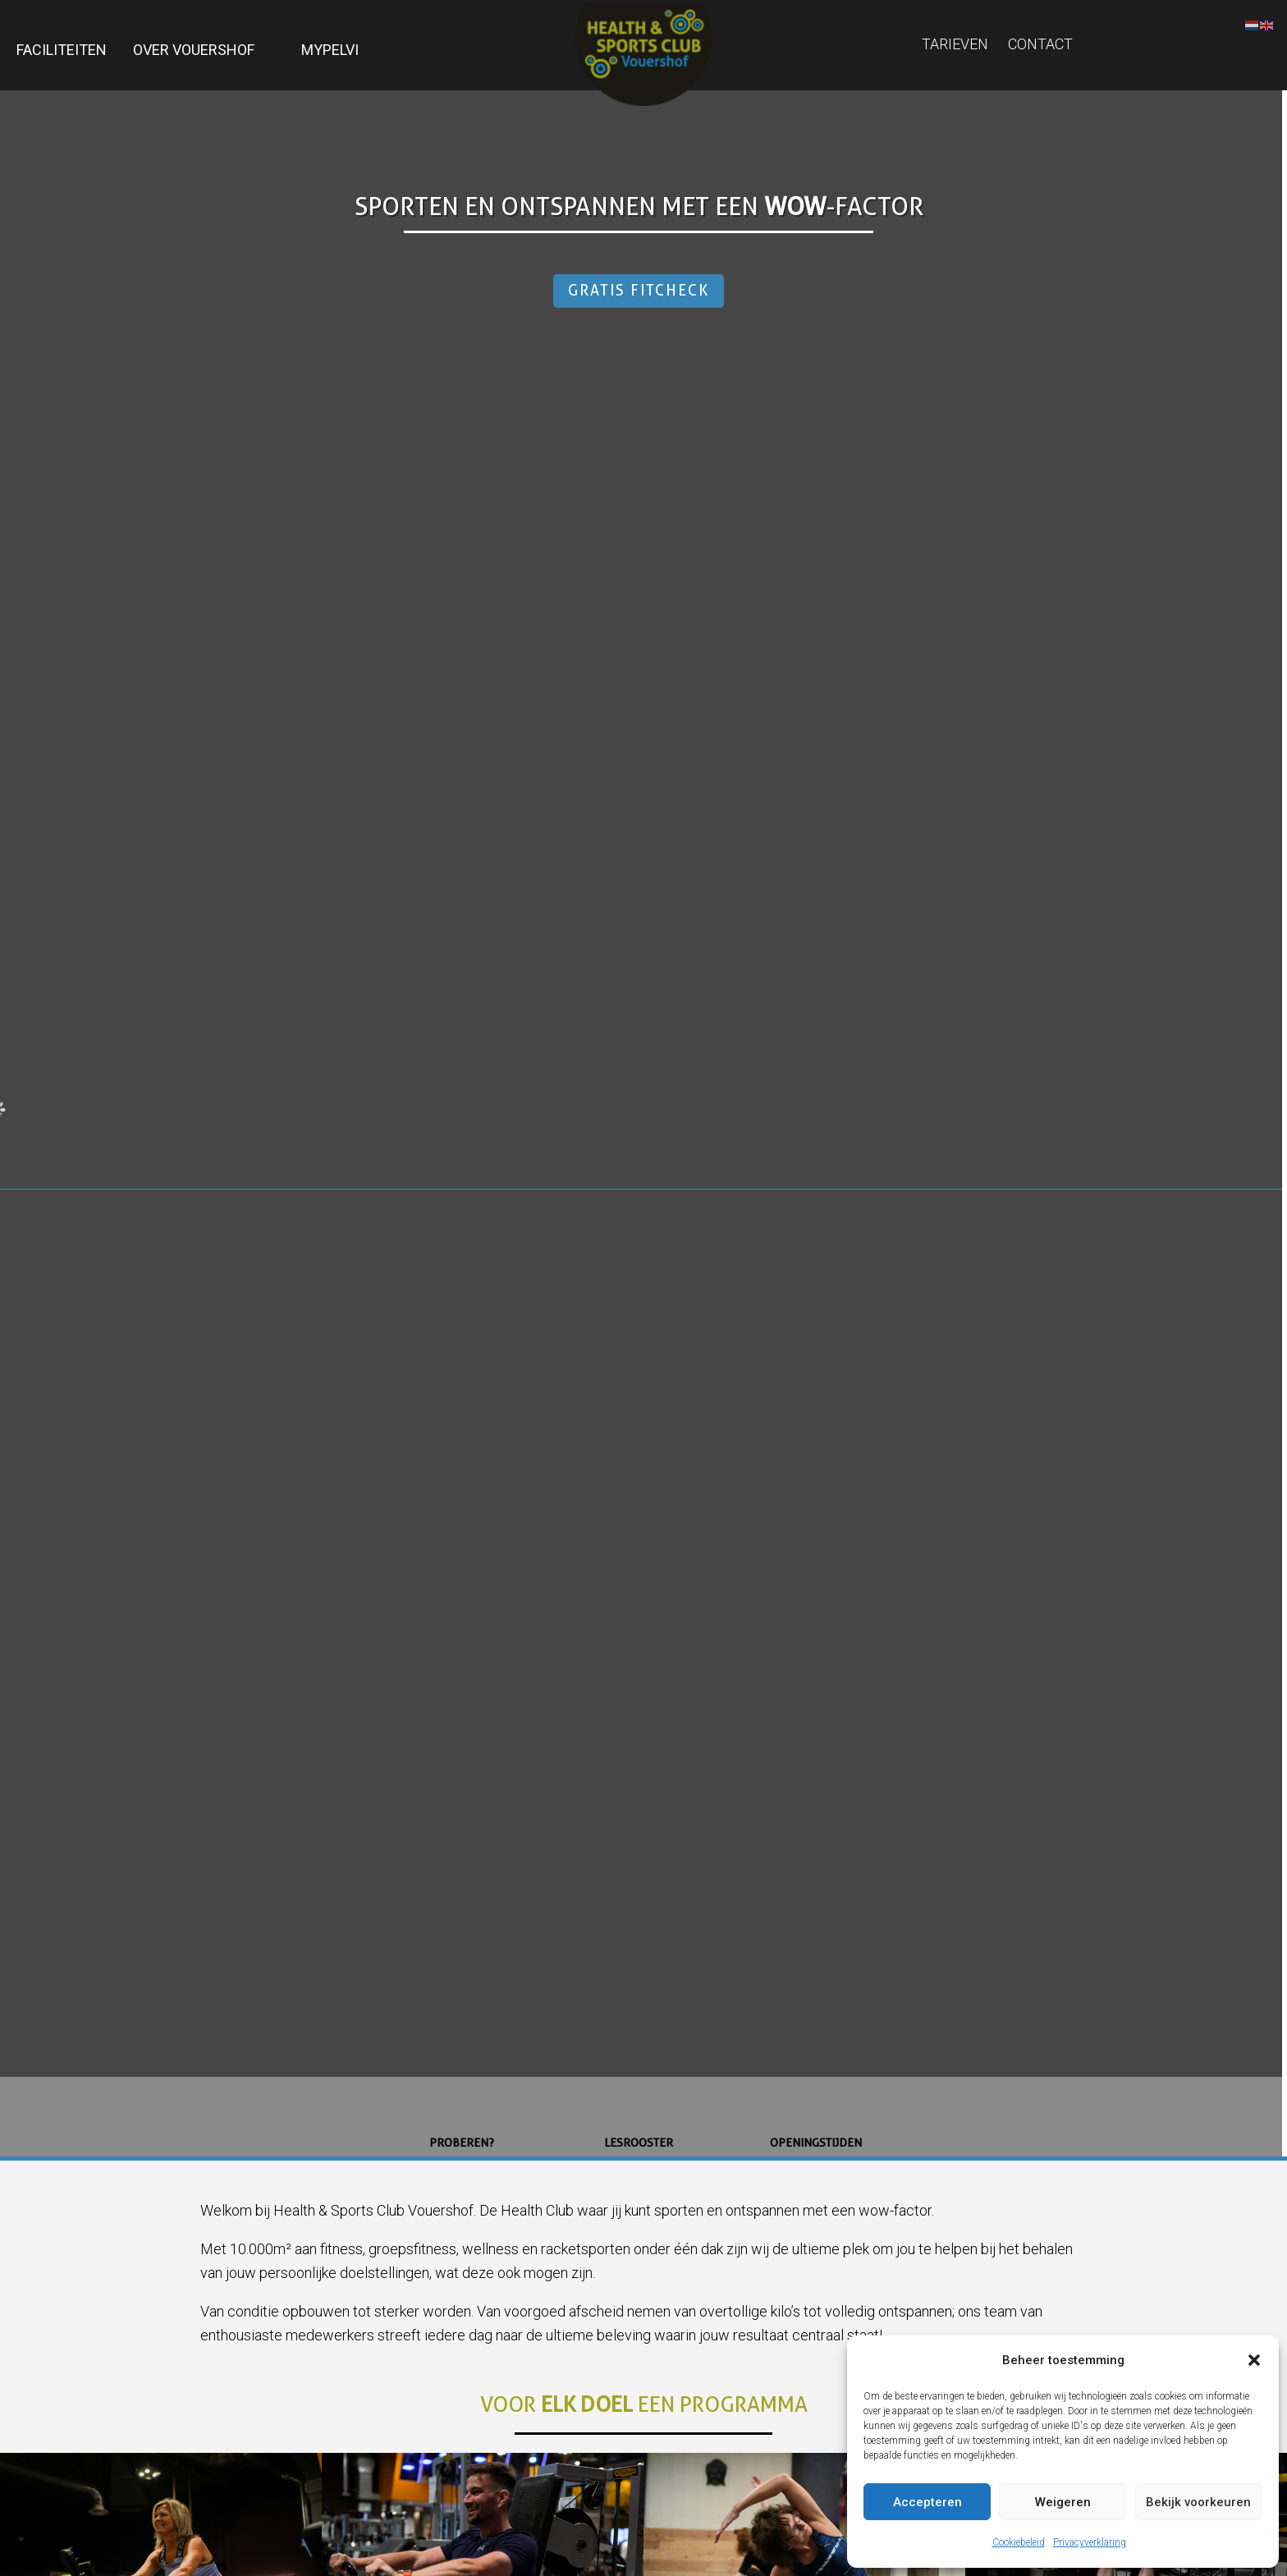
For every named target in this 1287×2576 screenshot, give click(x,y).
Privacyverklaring (1089, 2542)
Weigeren (1063, 2502)
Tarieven (955, 44)
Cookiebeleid (1018, 2542)
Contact (1040, 44)
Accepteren (927, 2502)
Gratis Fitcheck (638, 290)
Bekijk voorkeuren (1198, 2502)
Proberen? (461, 2142)
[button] (1254, 2360)
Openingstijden (816, 2142)
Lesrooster (638, 2142)
